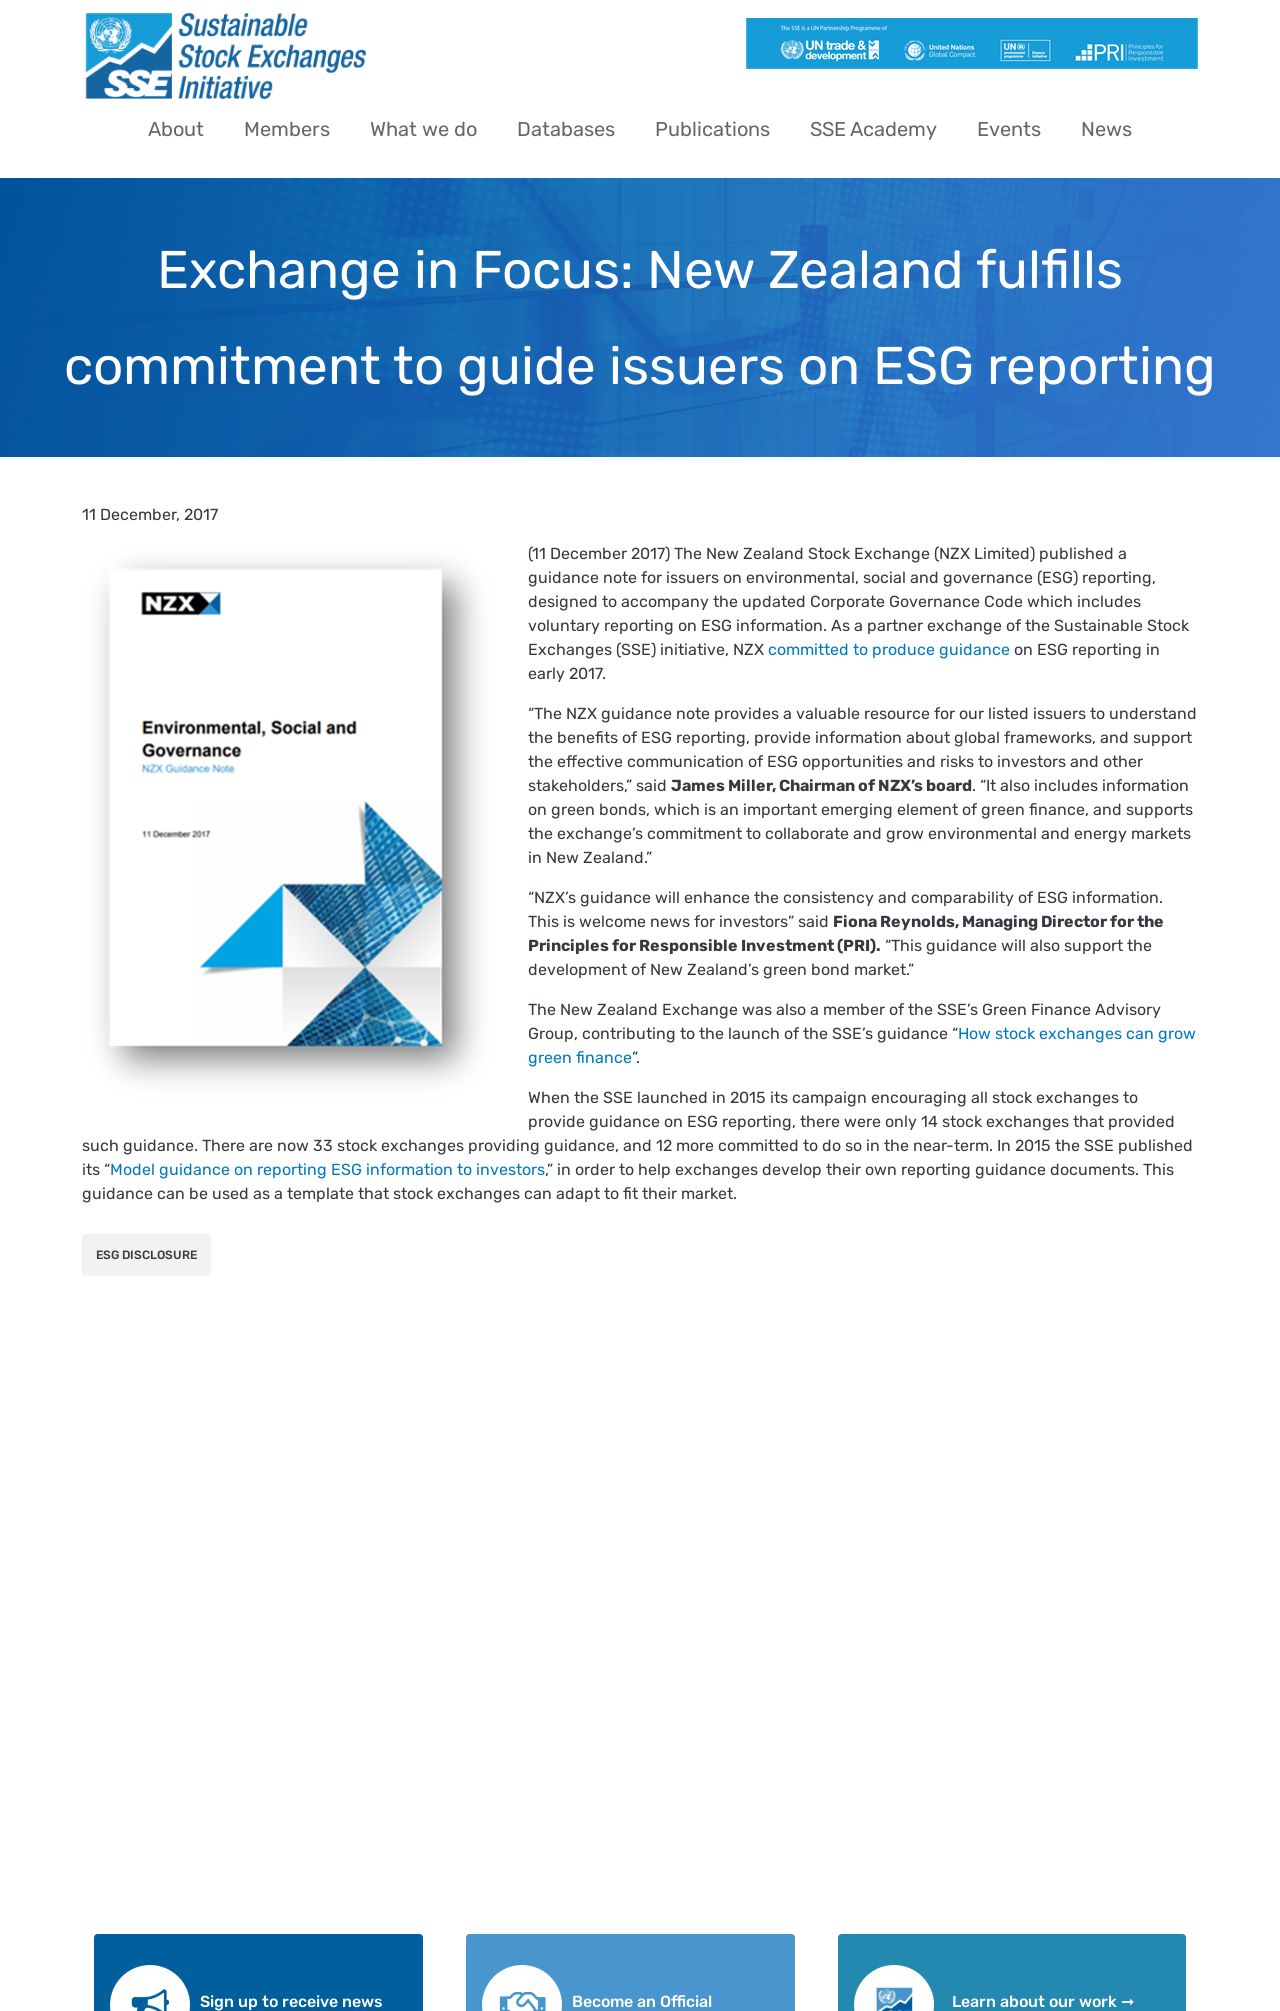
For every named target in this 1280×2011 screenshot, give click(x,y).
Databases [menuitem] (566, 129)
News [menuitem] (1106, 129)
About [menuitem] (176, 129)
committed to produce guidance (889, 649)
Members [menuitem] (287, 129)
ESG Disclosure (146, 1255)
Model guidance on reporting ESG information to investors (327, 1169)
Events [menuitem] (1009, 129)
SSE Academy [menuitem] (873, 129)
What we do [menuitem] (423, 129)
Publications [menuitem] (712, 129)
